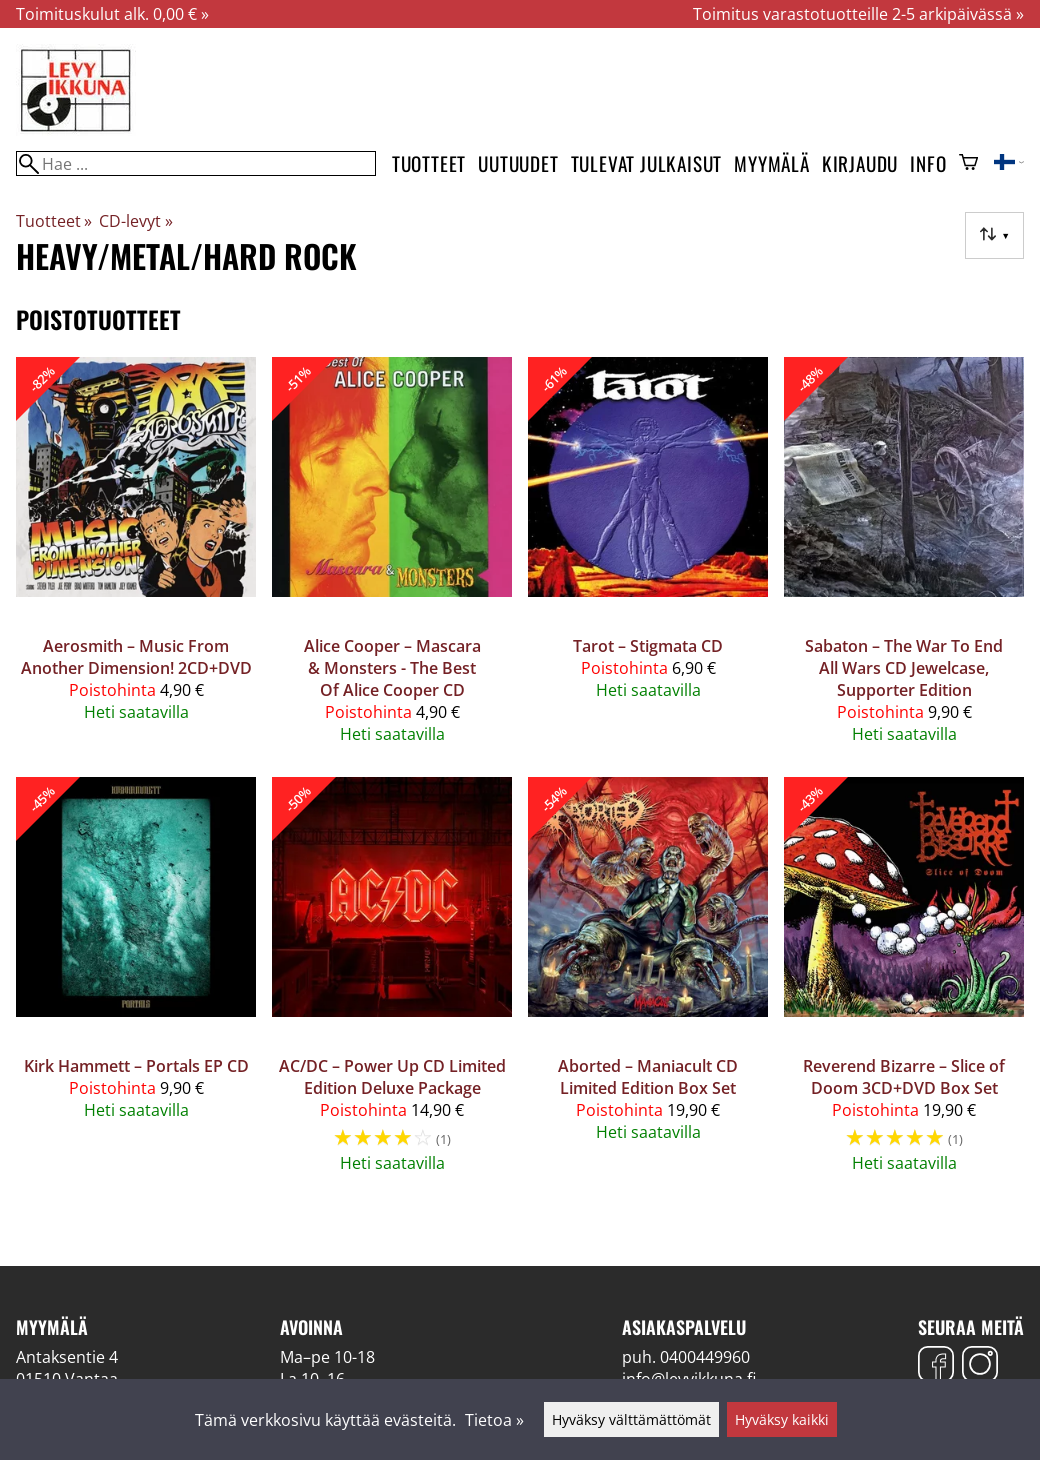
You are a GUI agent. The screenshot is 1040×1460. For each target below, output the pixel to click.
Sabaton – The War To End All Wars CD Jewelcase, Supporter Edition (904, 668)
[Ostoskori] (968, 164)
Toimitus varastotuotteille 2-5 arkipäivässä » (858, 14)
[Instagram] (980, 1366)
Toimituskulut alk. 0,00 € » (112, 14)
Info (928, 163)
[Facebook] (936, 1366)
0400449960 (705, 1357)
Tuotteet (429, 163)
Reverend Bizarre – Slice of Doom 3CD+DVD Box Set (904, 1077)
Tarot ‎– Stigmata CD (648, 646)
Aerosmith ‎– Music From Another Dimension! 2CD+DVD (136, 657)
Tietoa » (494, 1420)
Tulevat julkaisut (647, 163)
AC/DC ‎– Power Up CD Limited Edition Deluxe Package (392, 1077)
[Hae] (196, 163)
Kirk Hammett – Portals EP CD (136, 1066)
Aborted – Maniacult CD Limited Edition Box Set (648, 1077)
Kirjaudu (860, 163)
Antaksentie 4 (67, 1357)
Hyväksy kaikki (782, 1419)
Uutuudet (518, 163)
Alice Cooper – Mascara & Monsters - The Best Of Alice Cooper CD (392, 668)
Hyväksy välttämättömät (631, 1419)
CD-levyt (135, 221)
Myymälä (772, 163)
